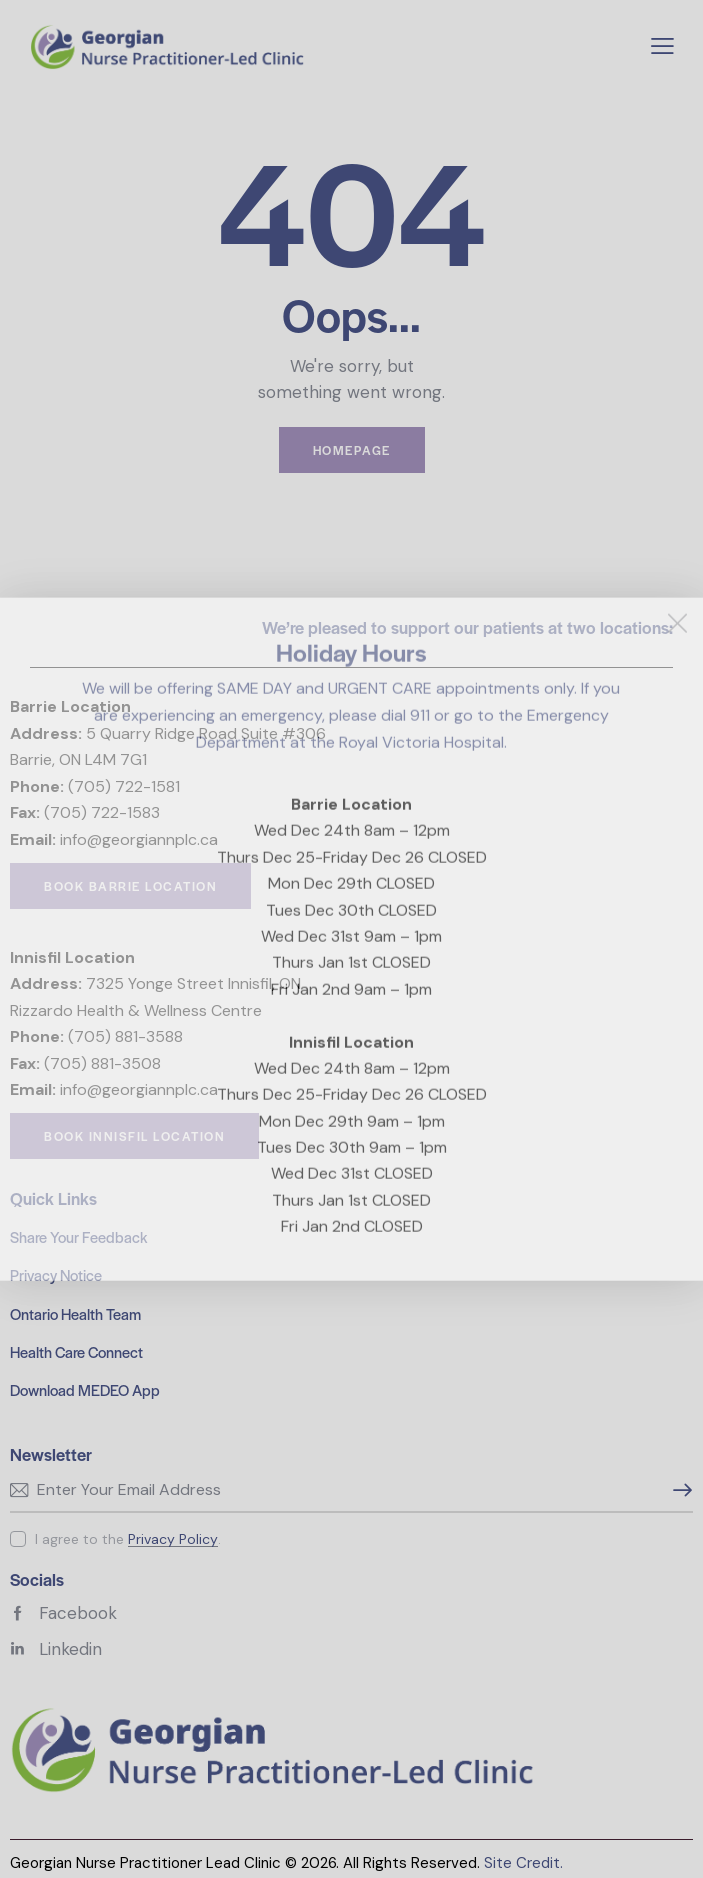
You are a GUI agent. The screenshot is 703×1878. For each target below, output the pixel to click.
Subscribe (678, 1490)
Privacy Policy (173, 1539)
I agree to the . (128, 1539)
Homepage (352, 450)
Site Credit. (523, 1863)
